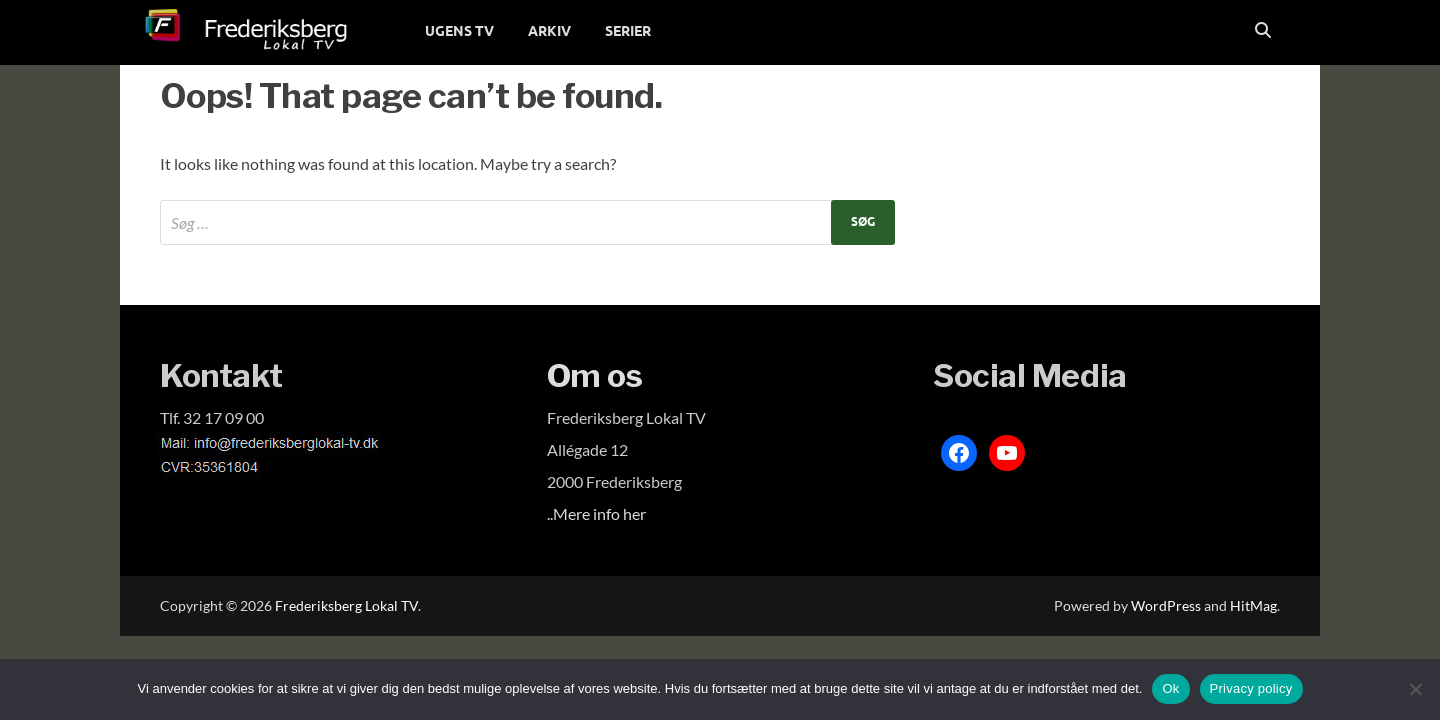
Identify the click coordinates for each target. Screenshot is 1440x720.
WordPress (1166, 605)
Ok (1170, 688)
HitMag (1253, 605)
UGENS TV (459, 31)
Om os (595, 375)
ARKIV (549, 31)
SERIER (628, 31)
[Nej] (1415, 689)
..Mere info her (596, 513)
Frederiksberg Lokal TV (346, 605)
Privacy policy (1251, 688)
